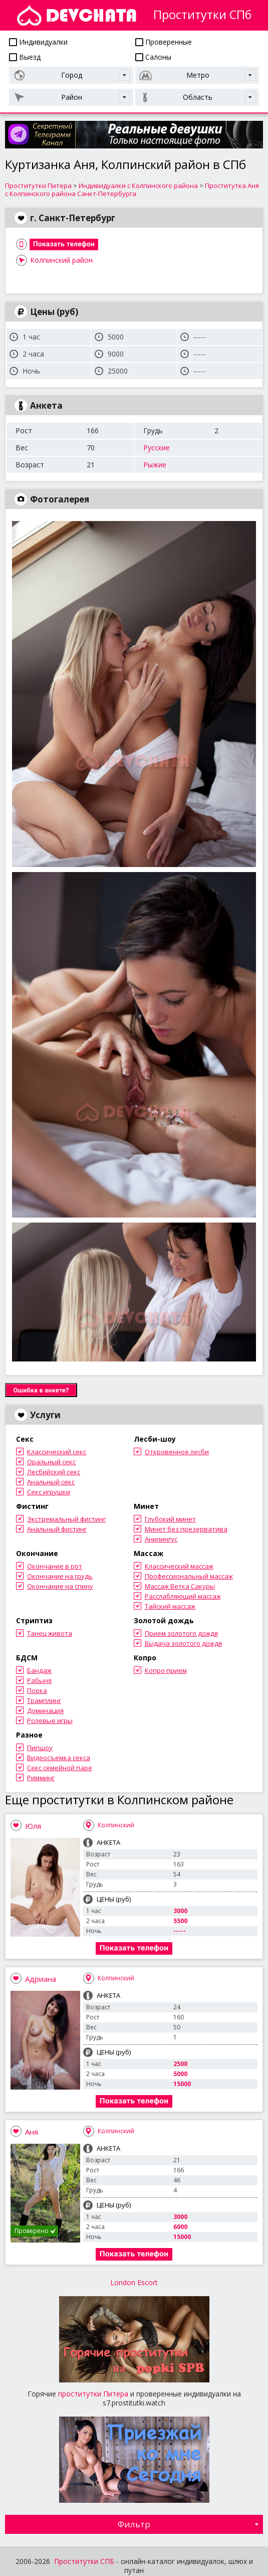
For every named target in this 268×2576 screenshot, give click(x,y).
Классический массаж (179, 1566)
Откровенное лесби (177, 1451)
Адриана (40, 1979)
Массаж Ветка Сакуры (180, 1586)
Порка (37, 1690)
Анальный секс (51, 1481)
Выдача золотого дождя (183, 1643)
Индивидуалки (38, 42)
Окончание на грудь (60, 1576)
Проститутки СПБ (84, 2561)
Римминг (41, 1777)
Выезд (25, 57)
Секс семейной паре (59, 1767)
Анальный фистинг (57, 1528)
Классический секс (56, 1451)
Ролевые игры (50, 1720)
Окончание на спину (60, 1586)
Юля (33, 1826)
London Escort (134, 2282)
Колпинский (116, 1825)
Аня (31, 2132)
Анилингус (161, 1538)
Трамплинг (44, 1700)
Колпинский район (61, 260)
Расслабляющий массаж (183, 1596)
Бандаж (39, 1670)
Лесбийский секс (53, 1471)
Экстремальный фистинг (66, 1518)
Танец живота (49, 1633)
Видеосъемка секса (58, 1757)
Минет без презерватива (186, 1528)
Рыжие (154, 464)
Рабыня (39, 1680)
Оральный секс (51, 1461)
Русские (156, 447)
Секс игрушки (48, 1491)
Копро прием (166, 1670)
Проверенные (163, 42)
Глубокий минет (170, 1518)
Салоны (153, 57)
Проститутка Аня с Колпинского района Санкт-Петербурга (132, 189)
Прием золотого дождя (181, 1633)
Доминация (45, 1710)
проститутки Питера (93, 2393)
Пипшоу (40, 1747)
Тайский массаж (170, 1606)
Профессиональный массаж (189, 1576)
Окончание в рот (54, 1566)
